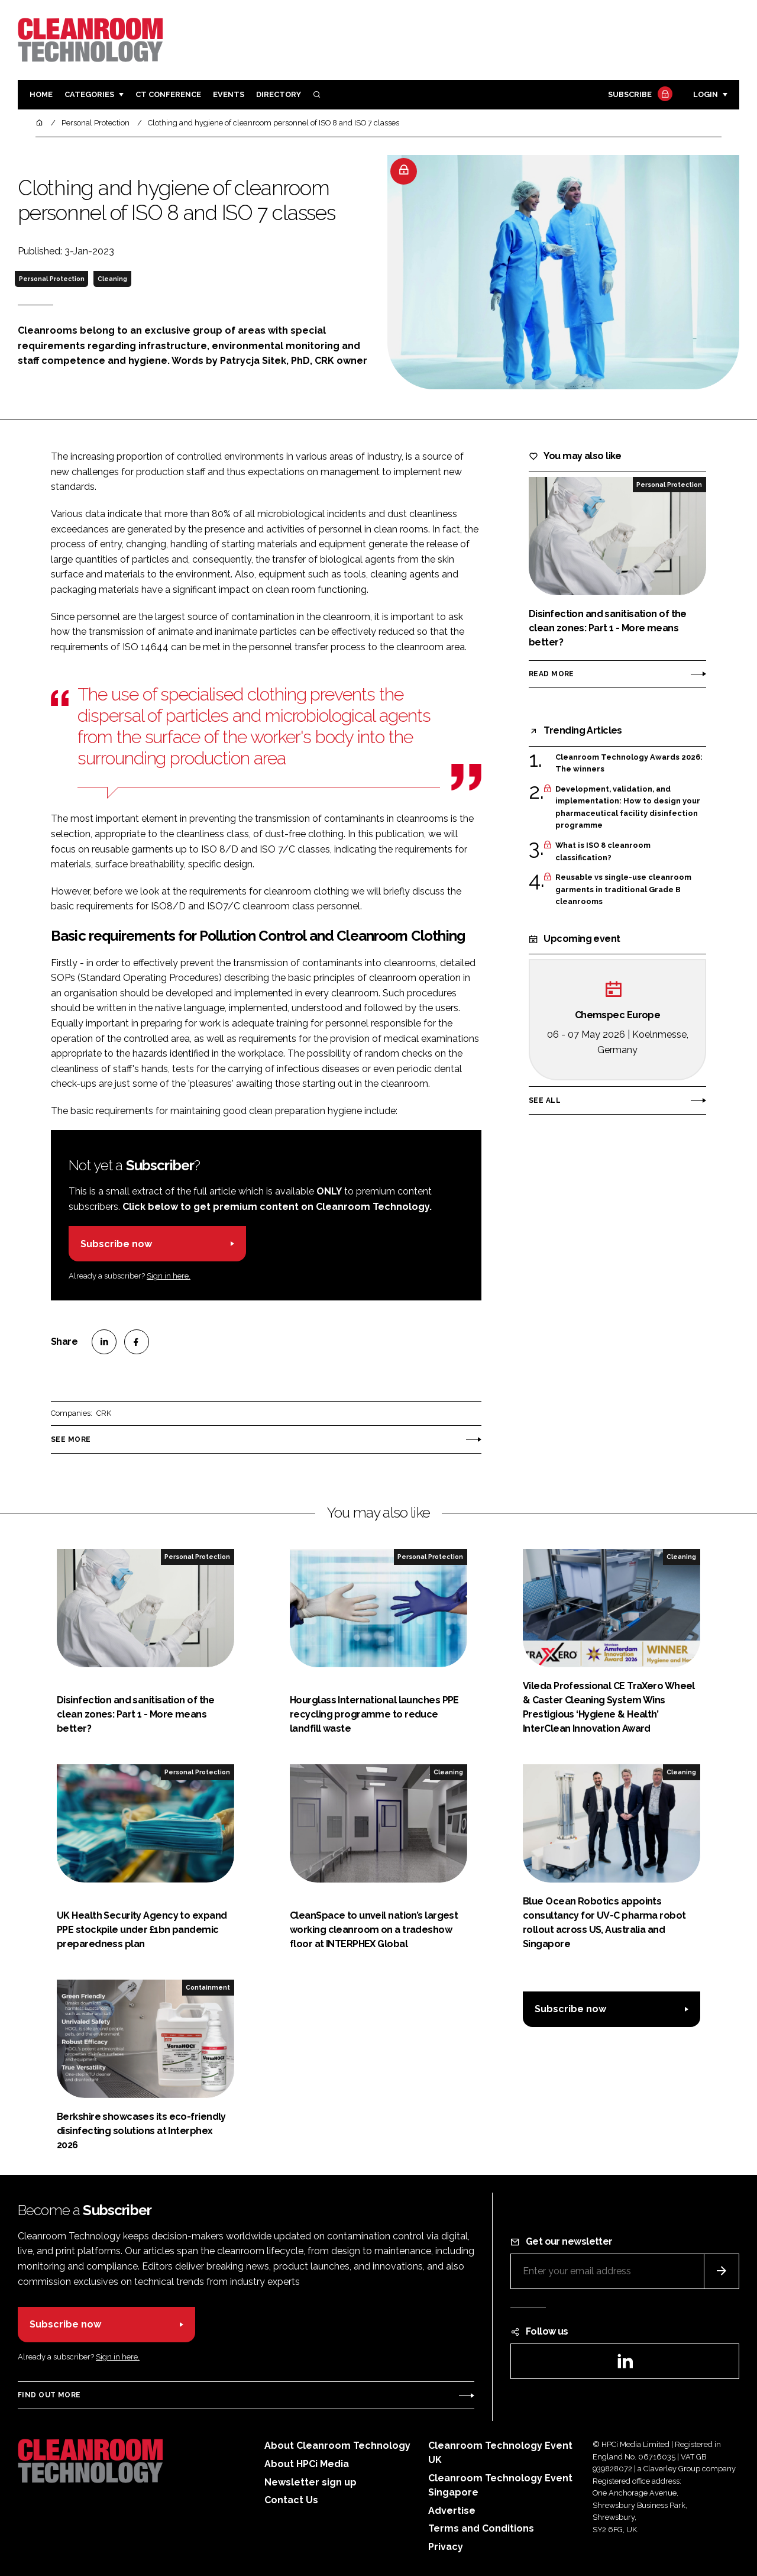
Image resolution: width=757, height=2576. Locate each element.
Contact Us (291, 2500)
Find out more (49, 2395)
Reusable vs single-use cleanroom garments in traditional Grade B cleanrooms (623, 889)
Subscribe (638, 95)
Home (41, 94)
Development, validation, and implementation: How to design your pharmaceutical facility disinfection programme (627, 807)
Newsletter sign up (310, 2482)
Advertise (451, 2510)
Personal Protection (52, 278)
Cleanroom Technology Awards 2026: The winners (629, 763)
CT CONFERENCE (168, 94)
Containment (208, 1987)
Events (228, 94)
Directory (278, 94)
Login (705, 94)
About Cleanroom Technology (337, 2445)
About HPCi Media (306, 2464)
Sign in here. (168, 1275)
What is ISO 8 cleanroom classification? (603, 852)
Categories (89, 94)
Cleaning (112, 278)
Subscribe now (116, 1244)
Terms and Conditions (481, 2528)
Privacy (445, 2546)
